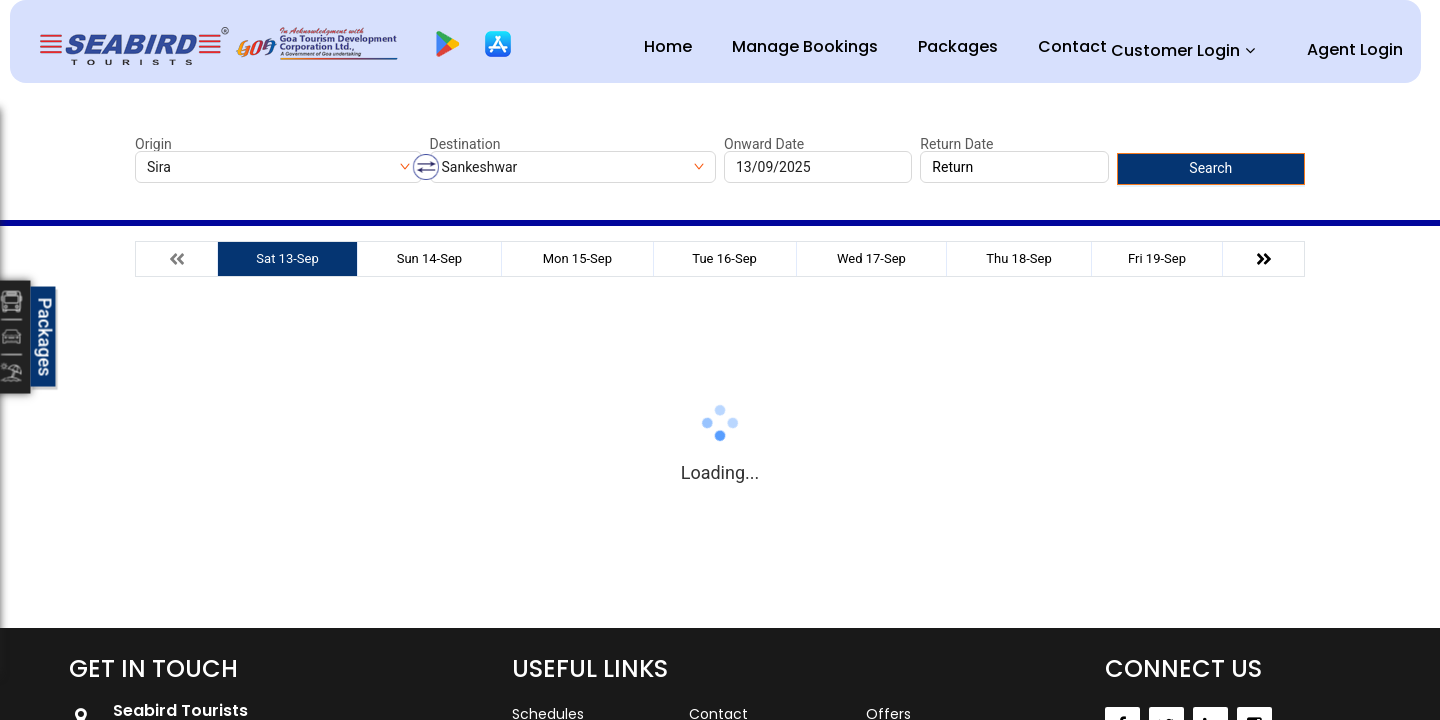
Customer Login (1175, 50)
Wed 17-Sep (871, 258)
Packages (958, 46)
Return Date (956, 144)
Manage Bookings (805, 46)
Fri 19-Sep (1157, 258)
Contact (1072, 46)
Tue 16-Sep (724, 258)
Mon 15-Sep (577, 258)
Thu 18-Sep (1018, 258)
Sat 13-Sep (287, 258)
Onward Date (764, 144)
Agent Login (1355, 49)
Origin (153, 144)
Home (668, 46)
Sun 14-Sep (429, 258)
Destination (465, 144)
